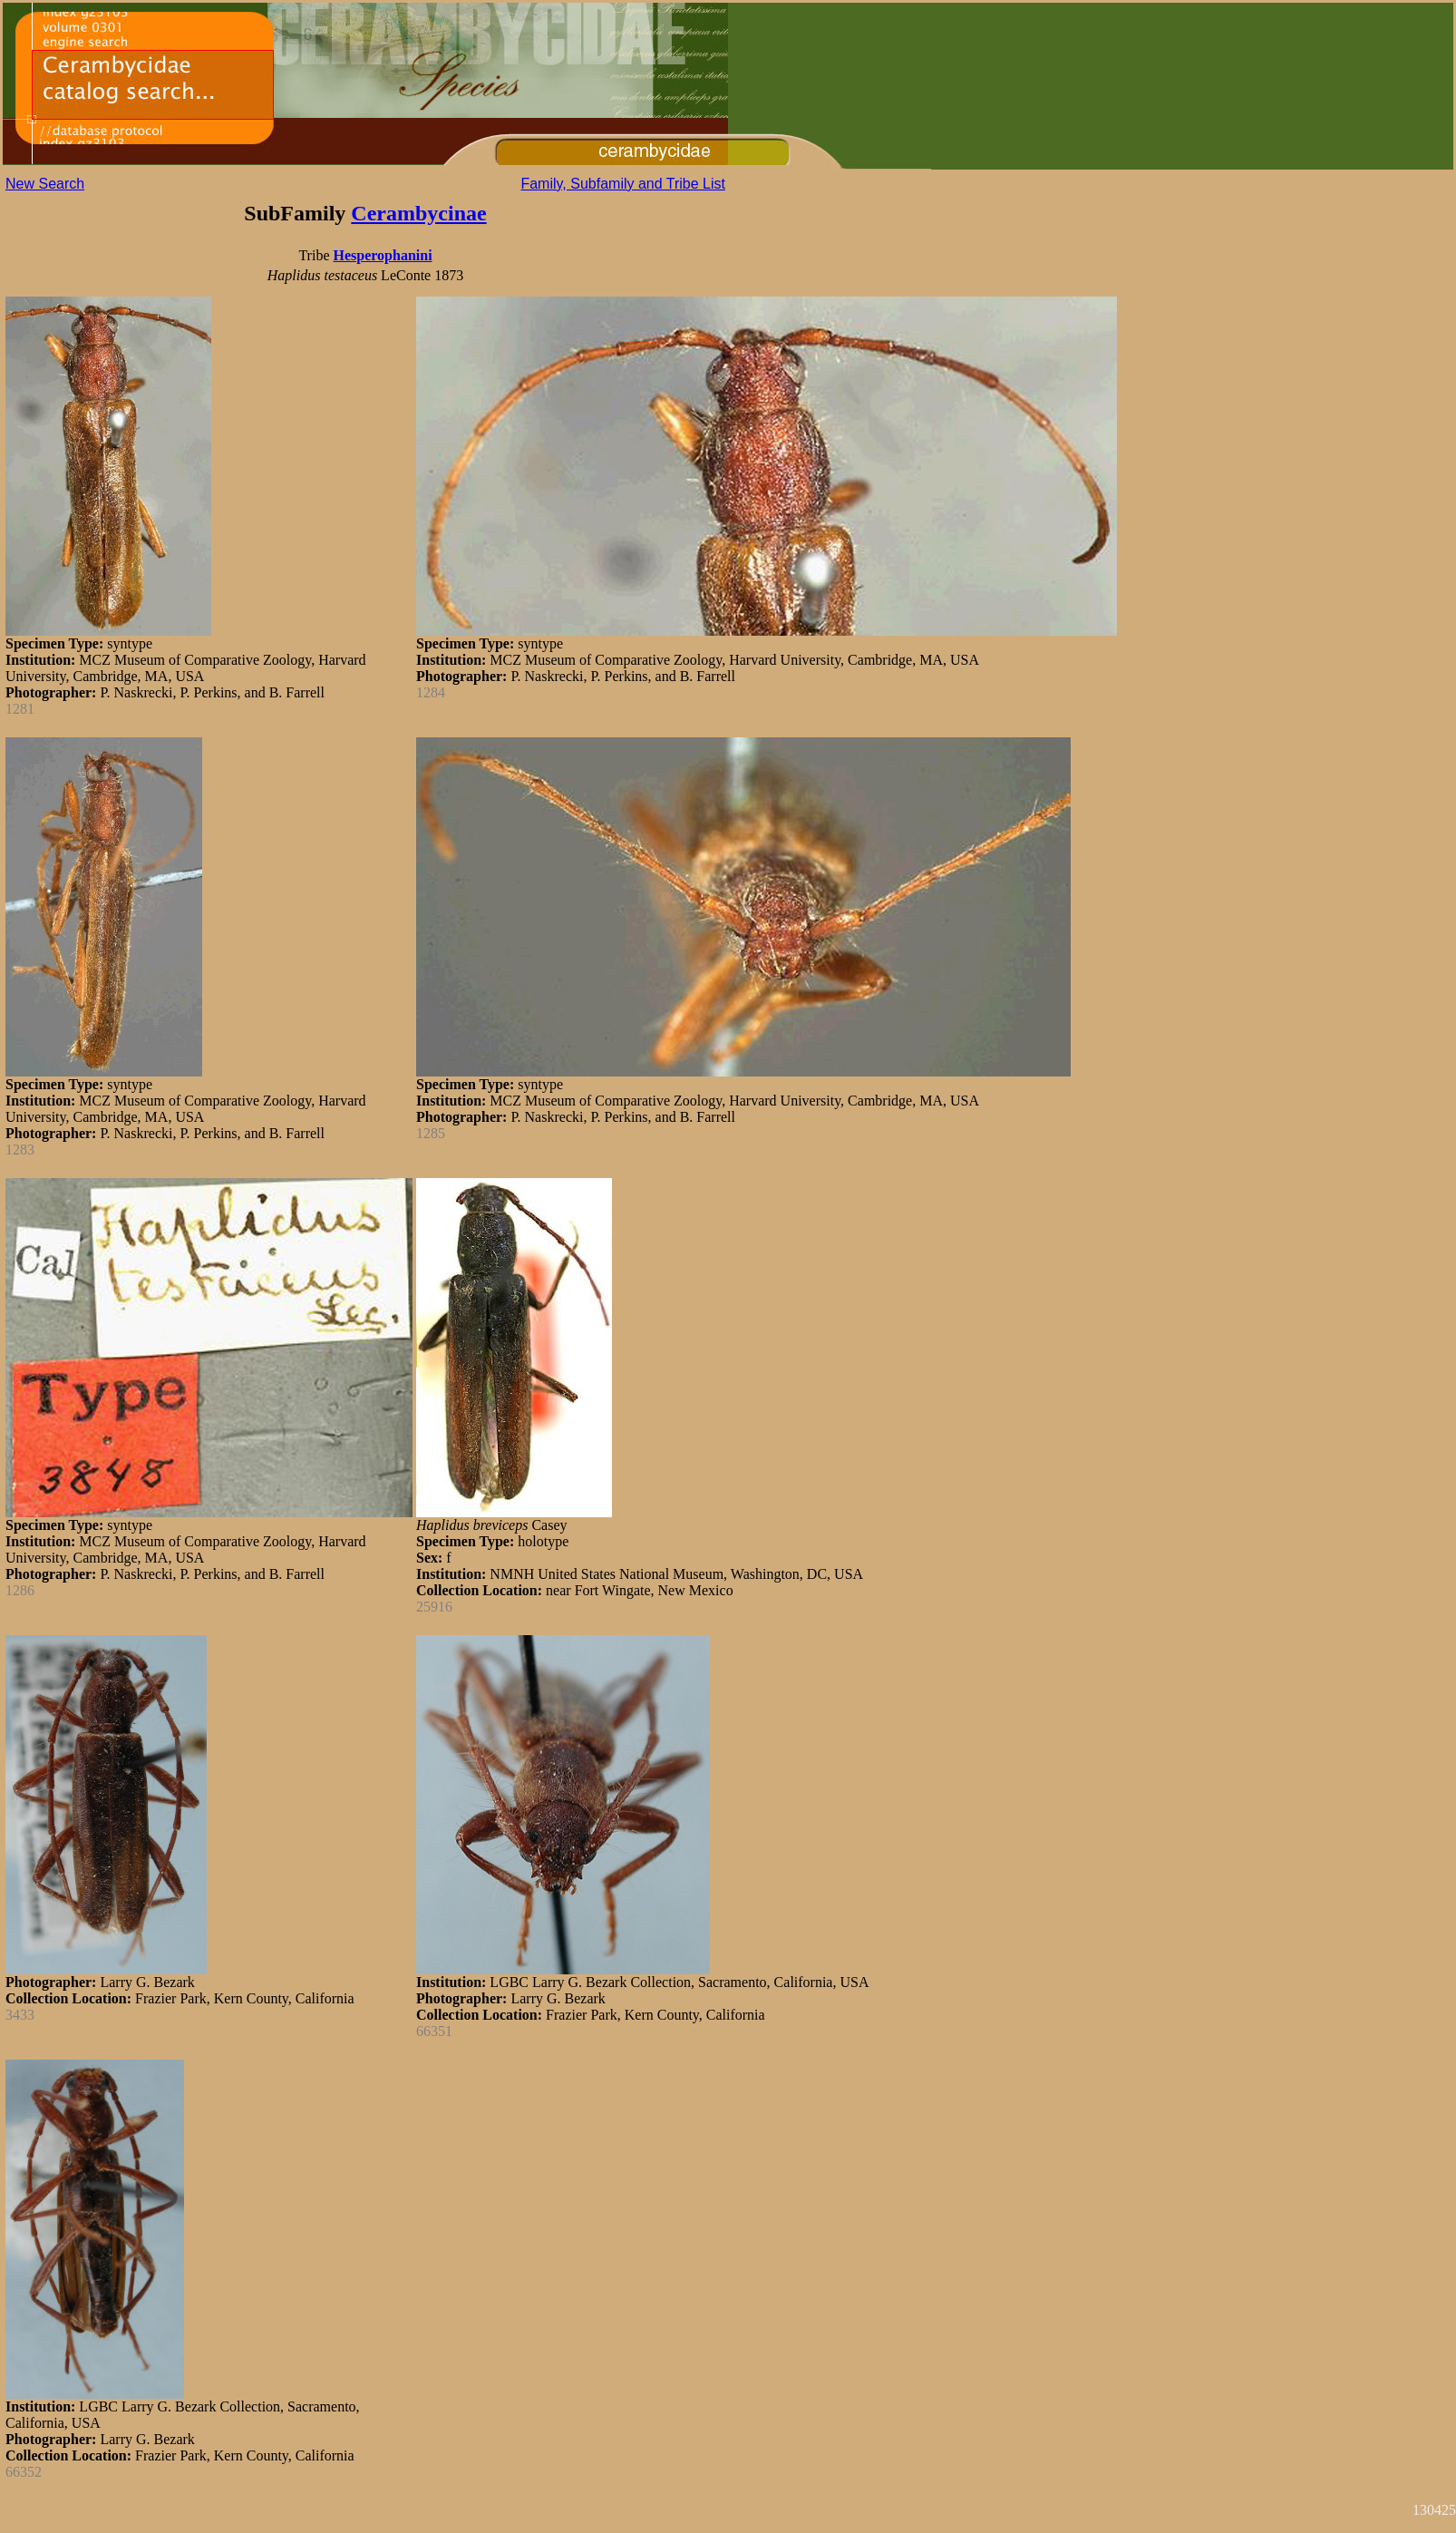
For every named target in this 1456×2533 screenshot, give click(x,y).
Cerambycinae (418, 213)
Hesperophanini (383, 255)
